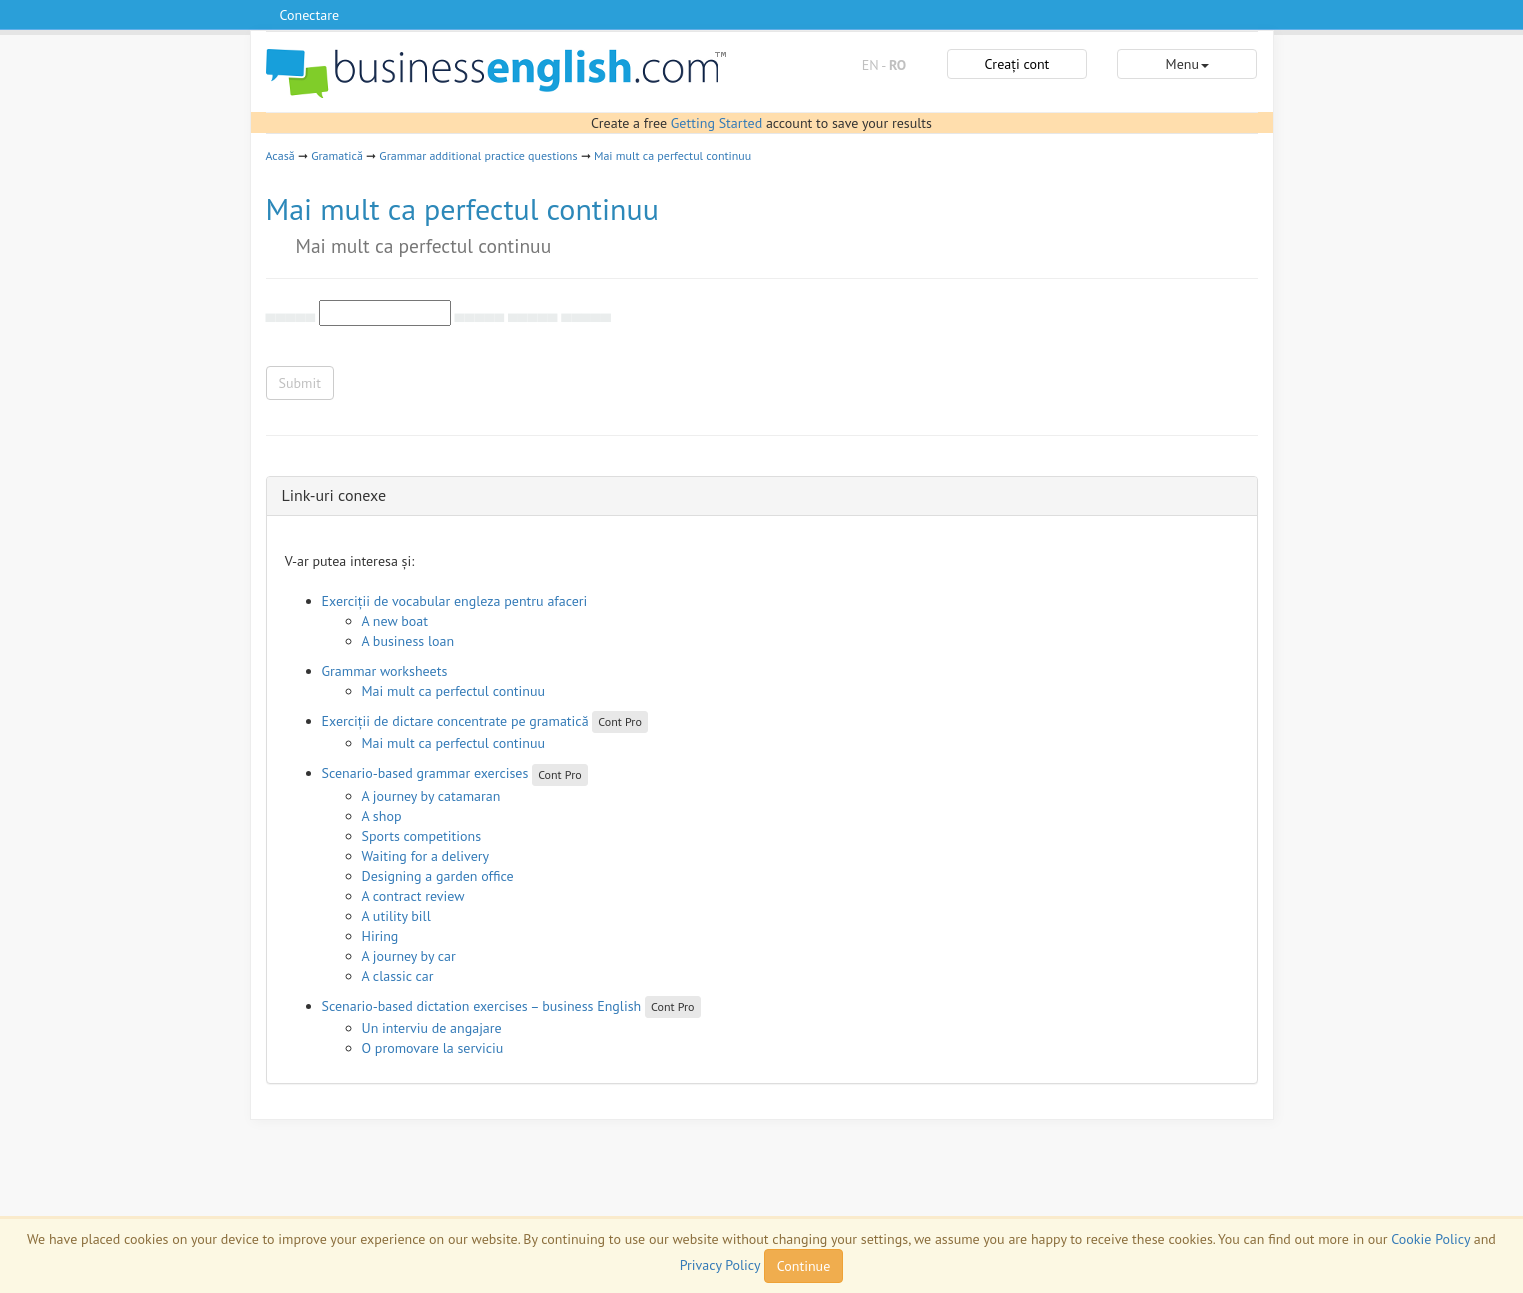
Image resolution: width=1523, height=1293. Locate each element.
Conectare (310, 15)
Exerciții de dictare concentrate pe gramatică (455, 721)
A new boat (395, 621)
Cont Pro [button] (620, 721)
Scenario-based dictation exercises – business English (482, 1006)
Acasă (280, 155)
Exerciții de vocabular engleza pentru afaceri (455, 601)
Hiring (380, 936)
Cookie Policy (1430, 1239)
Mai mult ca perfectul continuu (672, 155)
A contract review (413, 896)
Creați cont (1017, 64)
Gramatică (337, 155)
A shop (382, 816)
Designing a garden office (438, 876)
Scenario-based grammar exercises (425, 773)
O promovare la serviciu (433, 1048)
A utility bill (396, 916)
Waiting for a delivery (426, 856)
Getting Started (716, 123)
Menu (1187, 64)
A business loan (408, 641)
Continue (803, 1266)
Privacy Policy (720, 1265)
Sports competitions (422, 836)
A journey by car (409, 956)
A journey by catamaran (431, 796)
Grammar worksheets (385, 671)
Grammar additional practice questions (478, 155)
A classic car (398, 976)
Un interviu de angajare (432, 1028)
